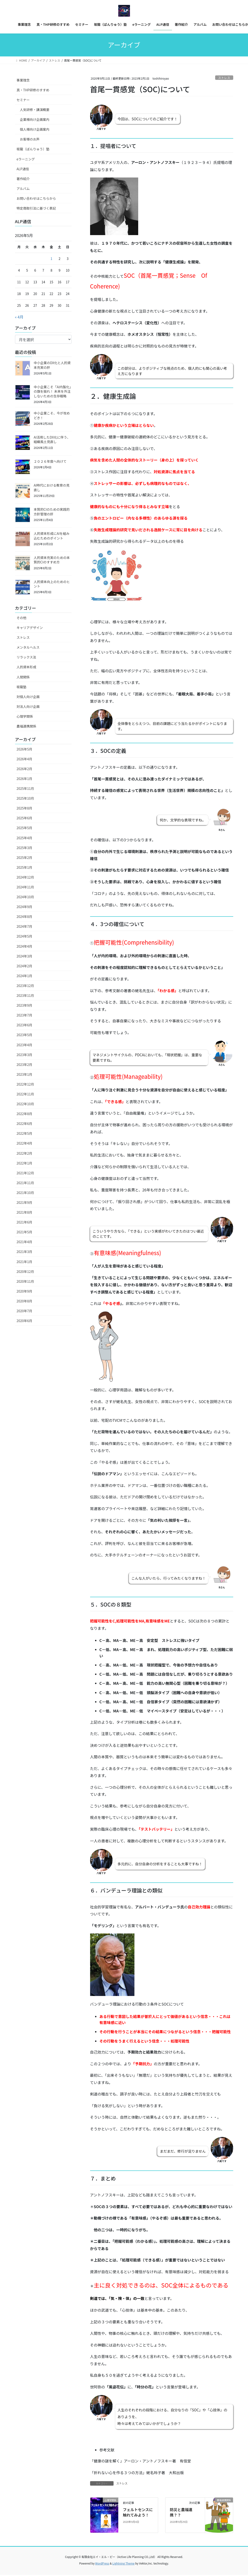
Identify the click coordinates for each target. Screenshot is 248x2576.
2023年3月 (24, 1054)
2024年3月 (24, 956)
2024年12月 (25, 877)
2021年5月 (24, 1232)
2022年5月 (24, 1133)
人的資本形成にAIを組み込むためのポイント (52, 535)
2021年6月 (24, 1222)
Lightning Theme (123, 2564)
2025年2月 (24, 857)
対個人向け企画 (28, 696)
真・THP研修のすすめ (33, 90)
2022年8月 (24, 1113)
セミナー (23, 99)
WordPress (102, 2564)
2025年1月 (24, 867)
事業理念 (23, 80)
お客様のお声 (30, 139)
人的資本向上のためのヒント (52, 584)
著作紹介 (23, 178)
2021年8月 (24, 1212)
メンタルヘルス (28, 647)
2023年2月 (24, 1064)
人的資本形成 (26, 667)
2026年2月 (24, 768)
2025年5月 (24, 827)
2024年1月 (24, 975)
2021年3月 (24, 1251)
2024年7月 (24, 926)
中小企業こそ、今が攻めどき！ (52, 415)
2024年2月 (24, 966)
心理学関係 (25, 716)
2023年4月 (24, 1044)
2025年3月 (24, 847)
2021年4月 (24, 1241)
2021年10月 (25, 1192)
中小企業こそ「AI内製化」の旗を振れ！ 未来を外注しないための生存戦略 (52, 391)
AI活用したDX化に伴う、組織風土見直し (52, 439)
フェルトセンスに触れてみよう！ (138, 2513)
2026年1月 (24, 778)
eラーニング (26, 159)
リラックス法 (26, 657)
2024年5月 (24, 936)
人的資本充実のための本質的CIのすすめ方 (52, 560)
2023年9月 (24, 1005)
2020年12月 (25, 1271)
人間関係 (23, 677)
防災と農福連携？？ (181, 2513)
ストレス (224, 77)
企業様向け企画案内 (35, 119)
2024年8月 (24, 916)
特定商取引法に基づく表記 (36, 208)
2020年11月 (25, 1281)
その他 (22, 617)
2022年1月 (24, 1163)
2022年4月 (24, 1143)
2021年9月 (24, 1202)
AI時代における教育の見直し (52, 487)
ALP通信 (23, 168)
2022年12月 (25, 1084)
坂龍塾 (22, 686)
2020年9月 (24, 1291)
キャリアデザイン (30, 627)
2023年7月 (24, 1015)
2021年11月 (25, 1182)
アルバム (23, 188)
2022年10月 (25, 1103)
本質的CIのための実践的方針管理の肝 (52, 511)
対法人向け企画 (28, 706)
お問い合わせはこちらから (36, 198)
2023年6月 (24, 1025)
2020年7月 (24, 1310)
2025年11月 (25, 788)
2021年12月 (25, 1173)
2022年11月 (25, 1094)
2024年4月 (24, 946)
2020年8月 (24, 1301)
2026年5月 (24, 749)
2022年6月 (24, 1123)
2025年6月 (24, 818)
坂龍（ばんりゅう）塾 (33, 149)
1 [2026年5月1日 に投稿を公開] (51, 258)
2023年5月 (24, 1034)
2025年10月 (25, 798)
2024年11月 (25, 887)
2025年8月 (24, 808)
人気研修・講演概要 (35, 109)
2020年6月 (24, 1320)
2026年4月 (24, 759)
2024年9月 (24, 906)
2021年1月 (24, 1261)
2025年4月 (24, 837)
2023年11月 (25, 995)
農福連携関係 (26, 726)
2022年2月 (24, 1153)
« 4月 (19, 317)
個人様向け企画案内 (35, 129)
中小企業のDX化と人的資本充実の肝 (52, 365)
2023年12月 (25, 985)
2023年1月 (24, 1074)
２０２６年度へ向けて (50, 461)
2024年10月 (25, 896)
